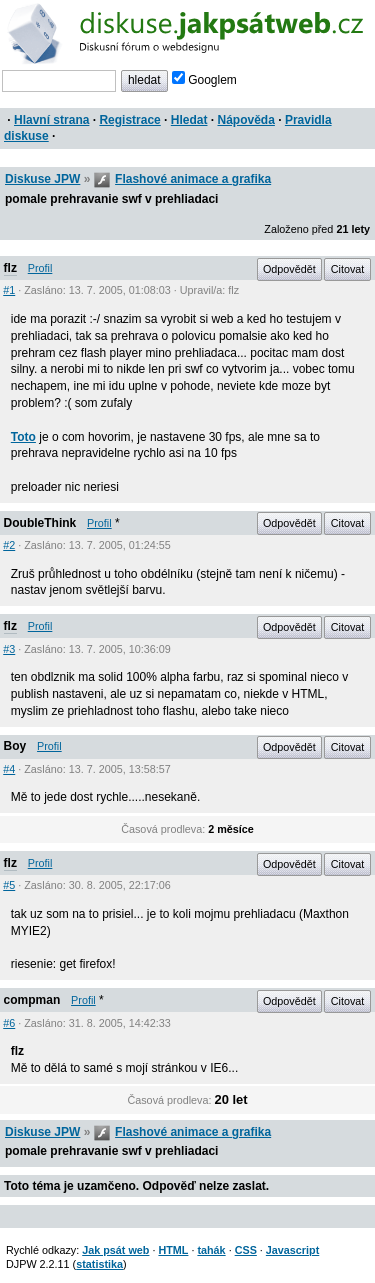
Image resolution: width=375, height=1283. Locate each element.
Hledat (189, 120)
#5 (9, 885)
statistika (99, 1264)
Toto (23, 437)
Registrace (129, 120)
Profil (40, 268)
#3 (9, 649)
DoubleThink (40, 523)
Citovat (348, 269)
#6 (9, 1023)
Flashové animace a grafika (193, 179)
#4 (9, 769)
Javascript (292, 1250)
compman (32, 1000)
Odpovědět (289, 269)
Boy (15, 746)
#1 (9, 290)
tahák (211, 1250)
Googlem (204, 80)
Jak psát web (115, 1250)
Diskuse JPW (42, 179)
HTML (173, 1250)
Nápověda (246, 120)
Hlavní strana (51, 120)
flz (10, 268)
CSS (246, 1250)
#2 (9, 545)
